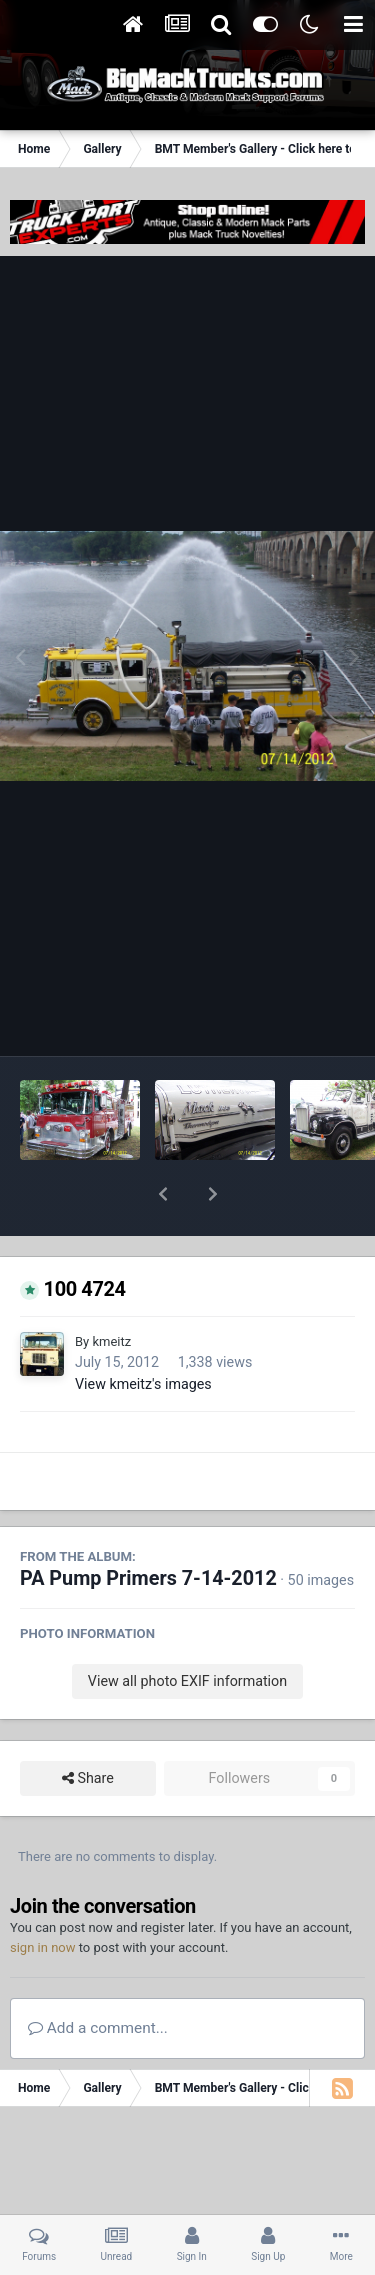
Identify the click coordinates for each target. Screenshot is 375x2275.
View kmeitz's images (143, 1332)
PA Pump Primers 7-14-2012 (148, 1526)
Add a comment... (98, 1976)
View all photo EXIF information (187, 1629)
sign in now (43, 1895)
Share (88, 1726)
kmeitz (111, 1289)
